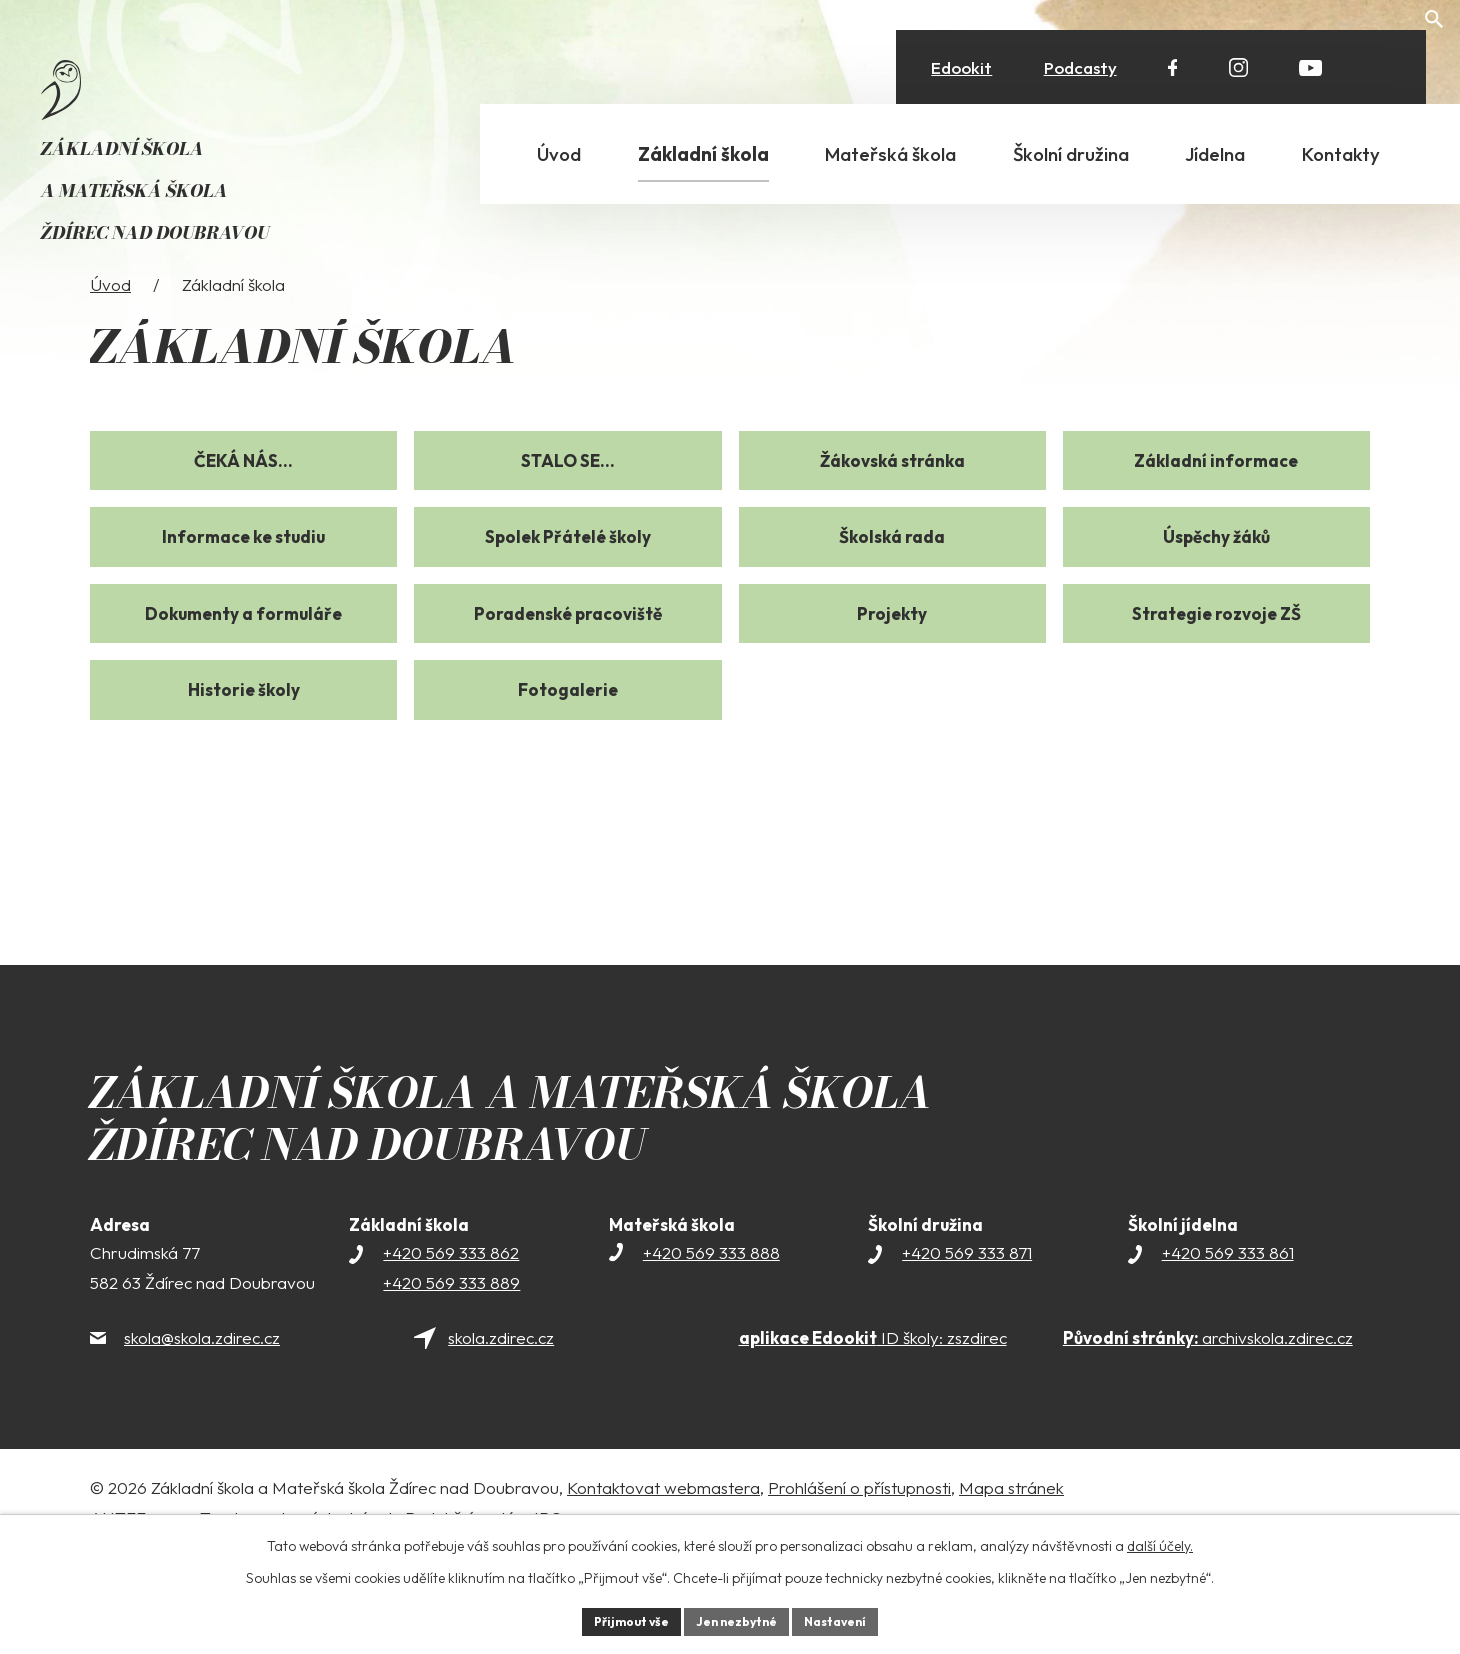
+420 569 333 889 (451, 1379)
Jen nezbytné (737, 1619)
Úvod (110, 381)
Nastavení (850, 1619)
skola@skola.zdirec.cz (202, 1435)
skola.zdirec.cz (501, 1435)
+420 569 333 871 (967, 1349)
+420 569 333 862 (451, 1349)
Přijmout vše (616, 1619)
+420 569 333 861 (1228, 1349)
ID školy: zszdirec (873, 1435)
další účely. (1160, 1541)
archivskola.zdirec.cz (1208, 1435)
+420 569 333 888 (711, 1349)
